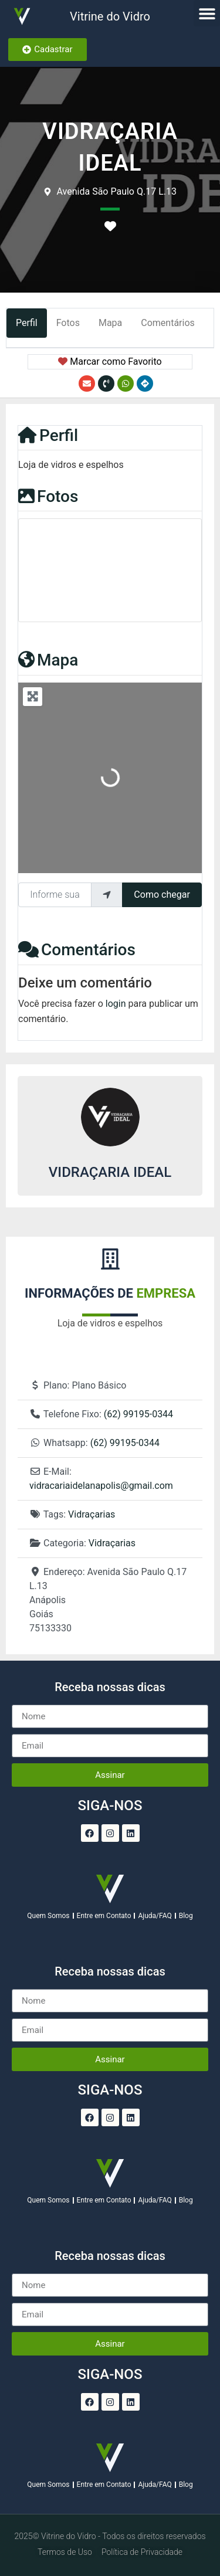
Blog (186, 1916)
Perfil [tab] (27, 322)
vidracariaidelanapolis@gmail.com (101, 1485)
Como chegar (161, 894)
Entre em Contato (104, 1916)
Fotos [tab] (68, 322)
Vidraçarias (91, 1514)
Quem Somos (48, 1916)
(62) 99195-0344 (138, 1414)
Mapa (48, 660)
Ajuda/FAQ (154, 1916)
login (116, 1003)
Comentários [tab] (168, 322)
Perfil (48, 435)
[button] (207, 13)
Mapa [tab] (110, 322)
